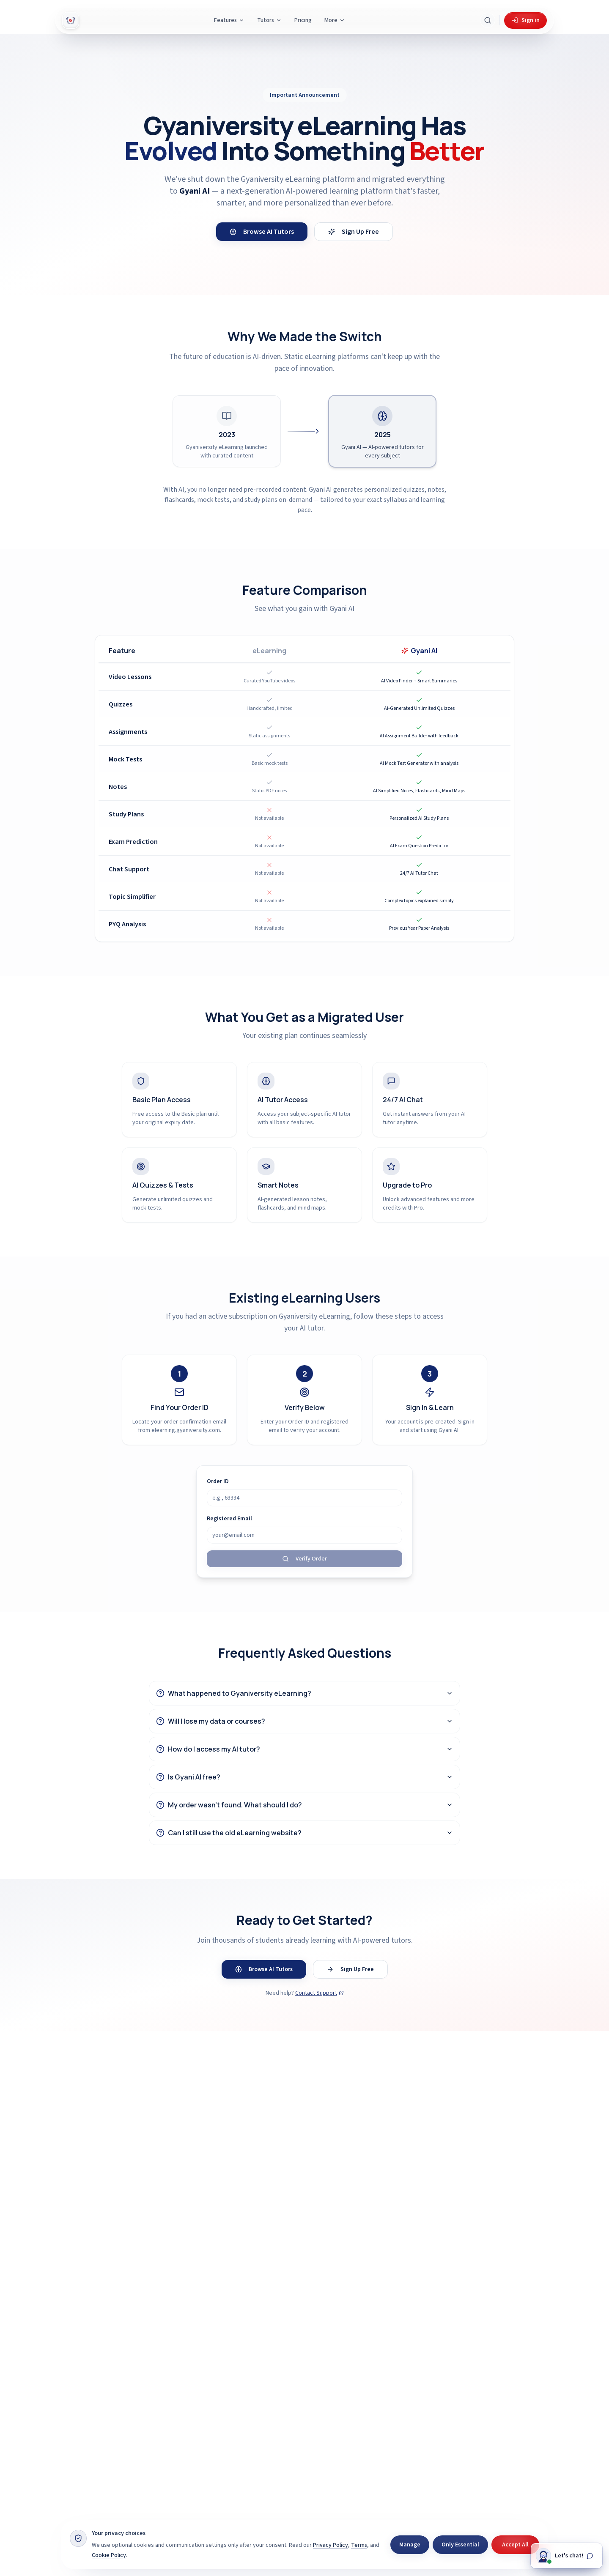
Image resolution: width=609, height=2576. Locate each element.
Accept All (515, 2544)
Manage (409, 2544)
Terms (359, 2545)
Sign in (525, 20)
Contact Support (319, 1993)
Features (229, 20)
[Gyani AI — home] (70, 20)
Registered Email (229, 1518)
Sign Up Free (353, 231)
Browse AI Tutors (262, 231)
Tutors (269, 20)
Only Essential (460, 2544)
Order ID (218, 1481)
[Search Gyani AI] (487, 20)
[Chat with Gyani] (566, 2556)
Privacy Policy (330, 2545)
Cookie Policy (109, 2555)
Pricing (303, 20)
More (334, 20)
